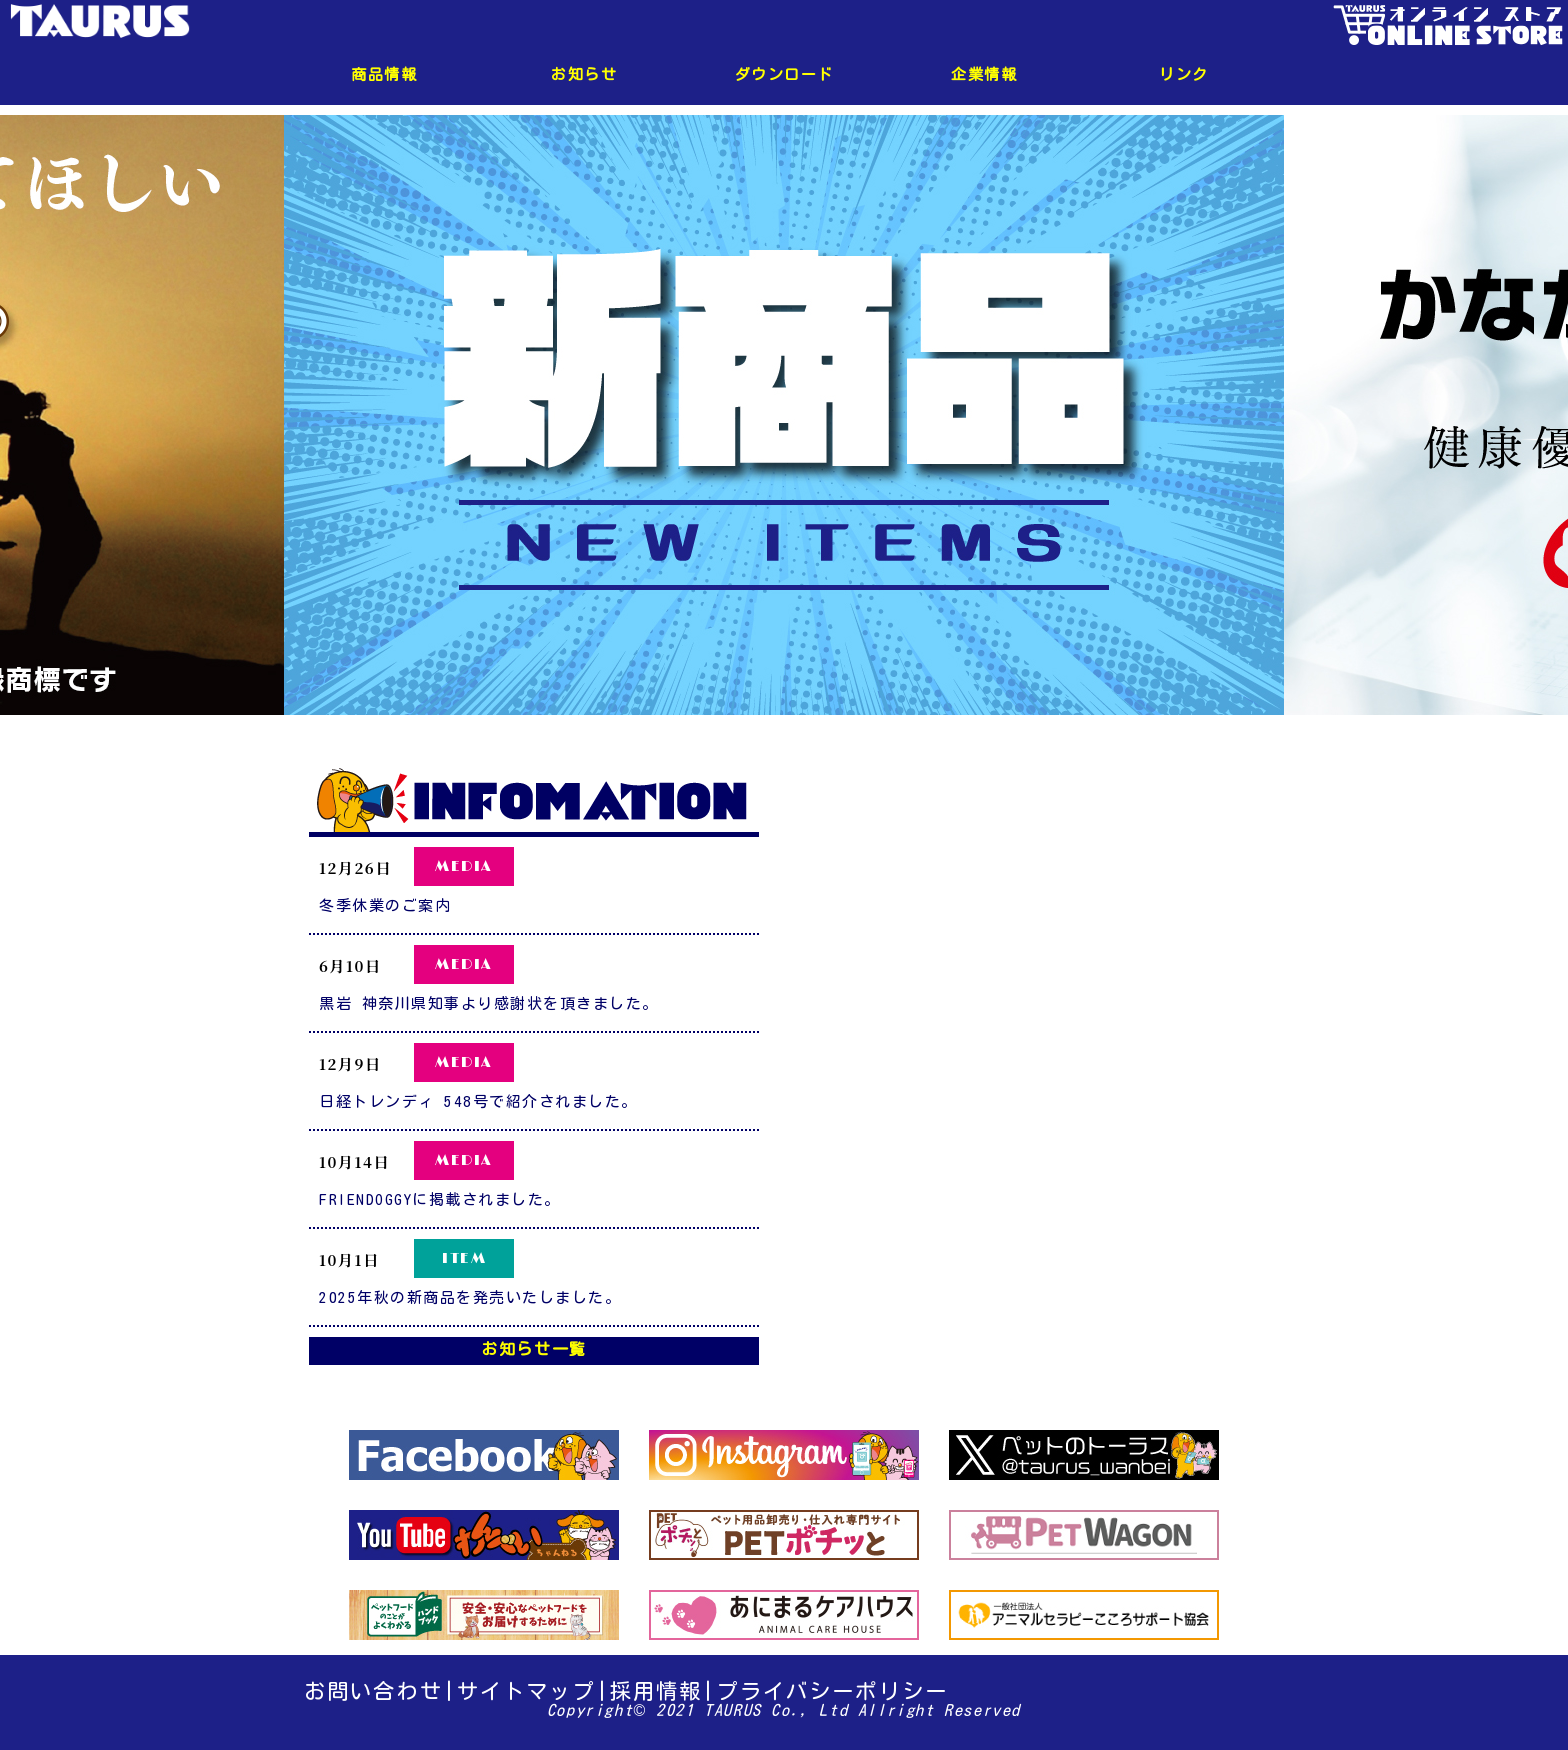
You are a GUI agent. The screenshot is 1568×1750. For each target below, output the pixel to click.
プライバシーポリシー (832, 1691)
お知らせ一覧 (534, 1349)
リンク (1184, 74)
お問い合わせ (373, 1691)
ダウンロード (784, 74)
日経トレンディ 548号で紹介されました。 (478, 1101)
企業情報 (984, 74)
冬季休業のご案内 (385, 905)
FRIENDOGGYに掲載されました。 (440, 1199)
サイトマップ (526, 1691)
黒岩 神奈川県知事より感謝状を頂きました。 (489, 1003)
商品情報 (384, 74)
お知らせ (584, 74)
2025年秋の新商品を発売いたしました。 (470, 1297)
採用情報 (656, 1691)
